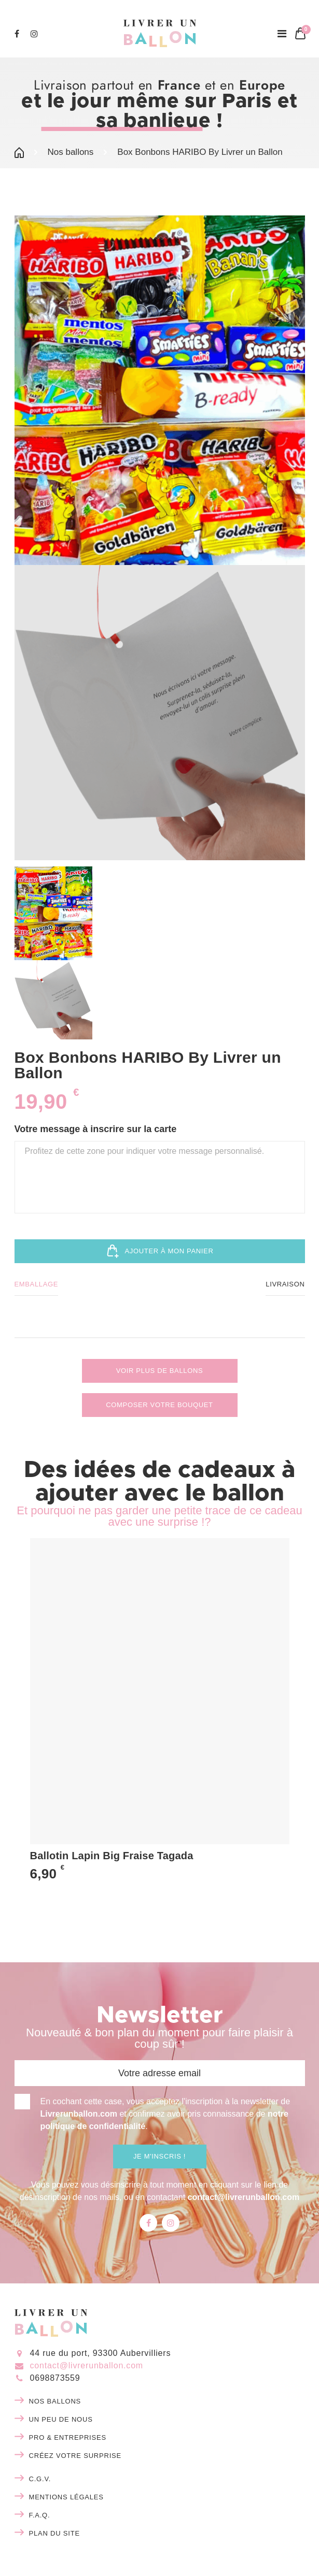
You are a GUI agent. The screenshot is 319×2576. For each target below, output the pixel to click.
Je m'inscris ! (159, 2156)
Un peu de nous (61, 2419)
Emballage (37, 1284)
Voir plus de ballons (159, 1370)
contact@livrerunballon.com (244, 2197)
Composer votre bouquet (159, 1405)
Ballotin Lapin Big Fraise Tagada (111, 1855)
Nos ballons (71, 152)
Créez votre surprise (75, 2455)
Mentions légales (66, 2497)
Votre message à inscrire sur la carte (96, 1129)
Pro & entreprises (67, 2437)
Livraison (285, 1284)
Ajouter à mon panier (160, 1251)
